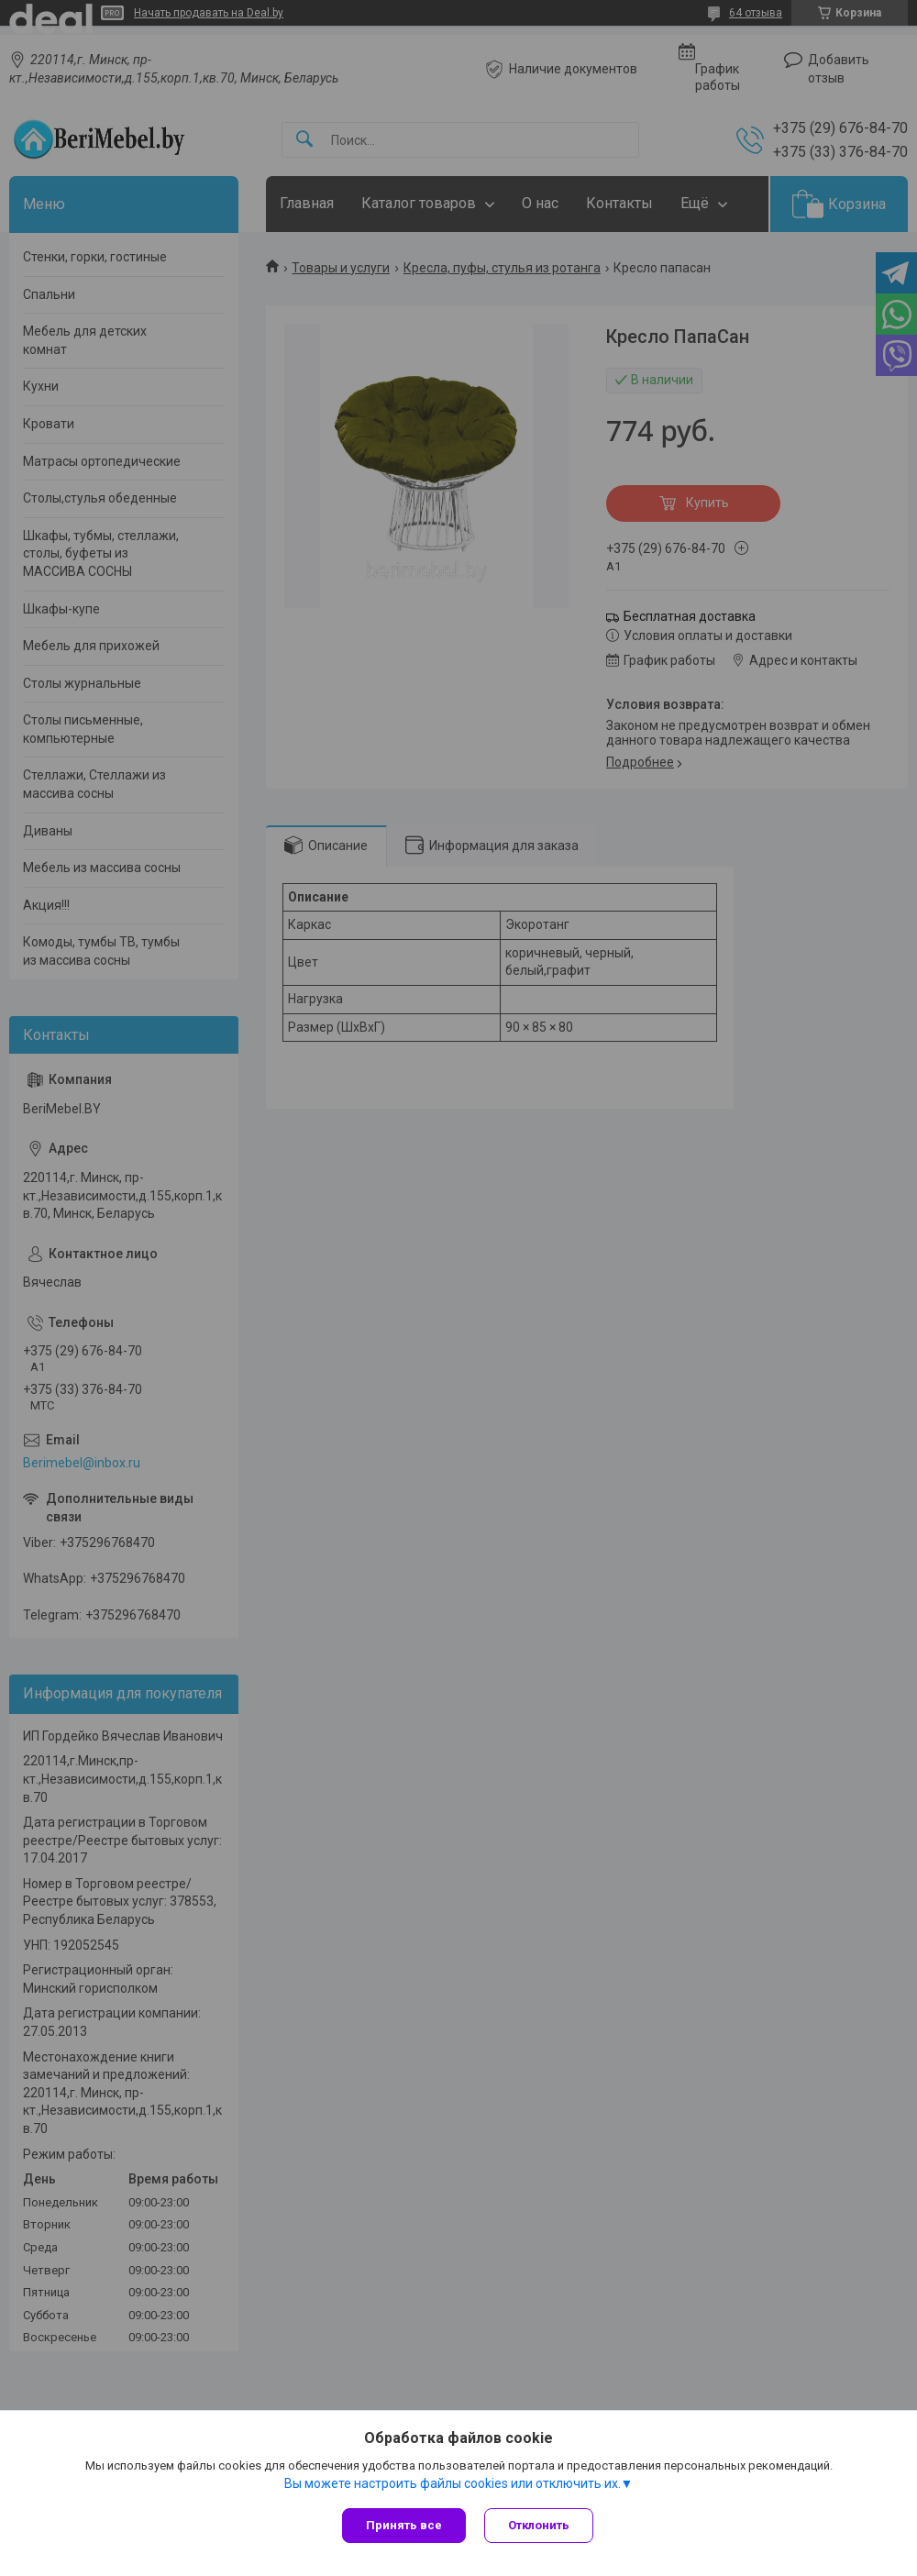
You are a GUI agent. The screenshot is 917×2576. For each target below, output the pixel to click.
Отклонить (538, 2525)
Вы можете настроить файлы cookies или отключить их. (452, 2483)
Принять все (404, 2525)
